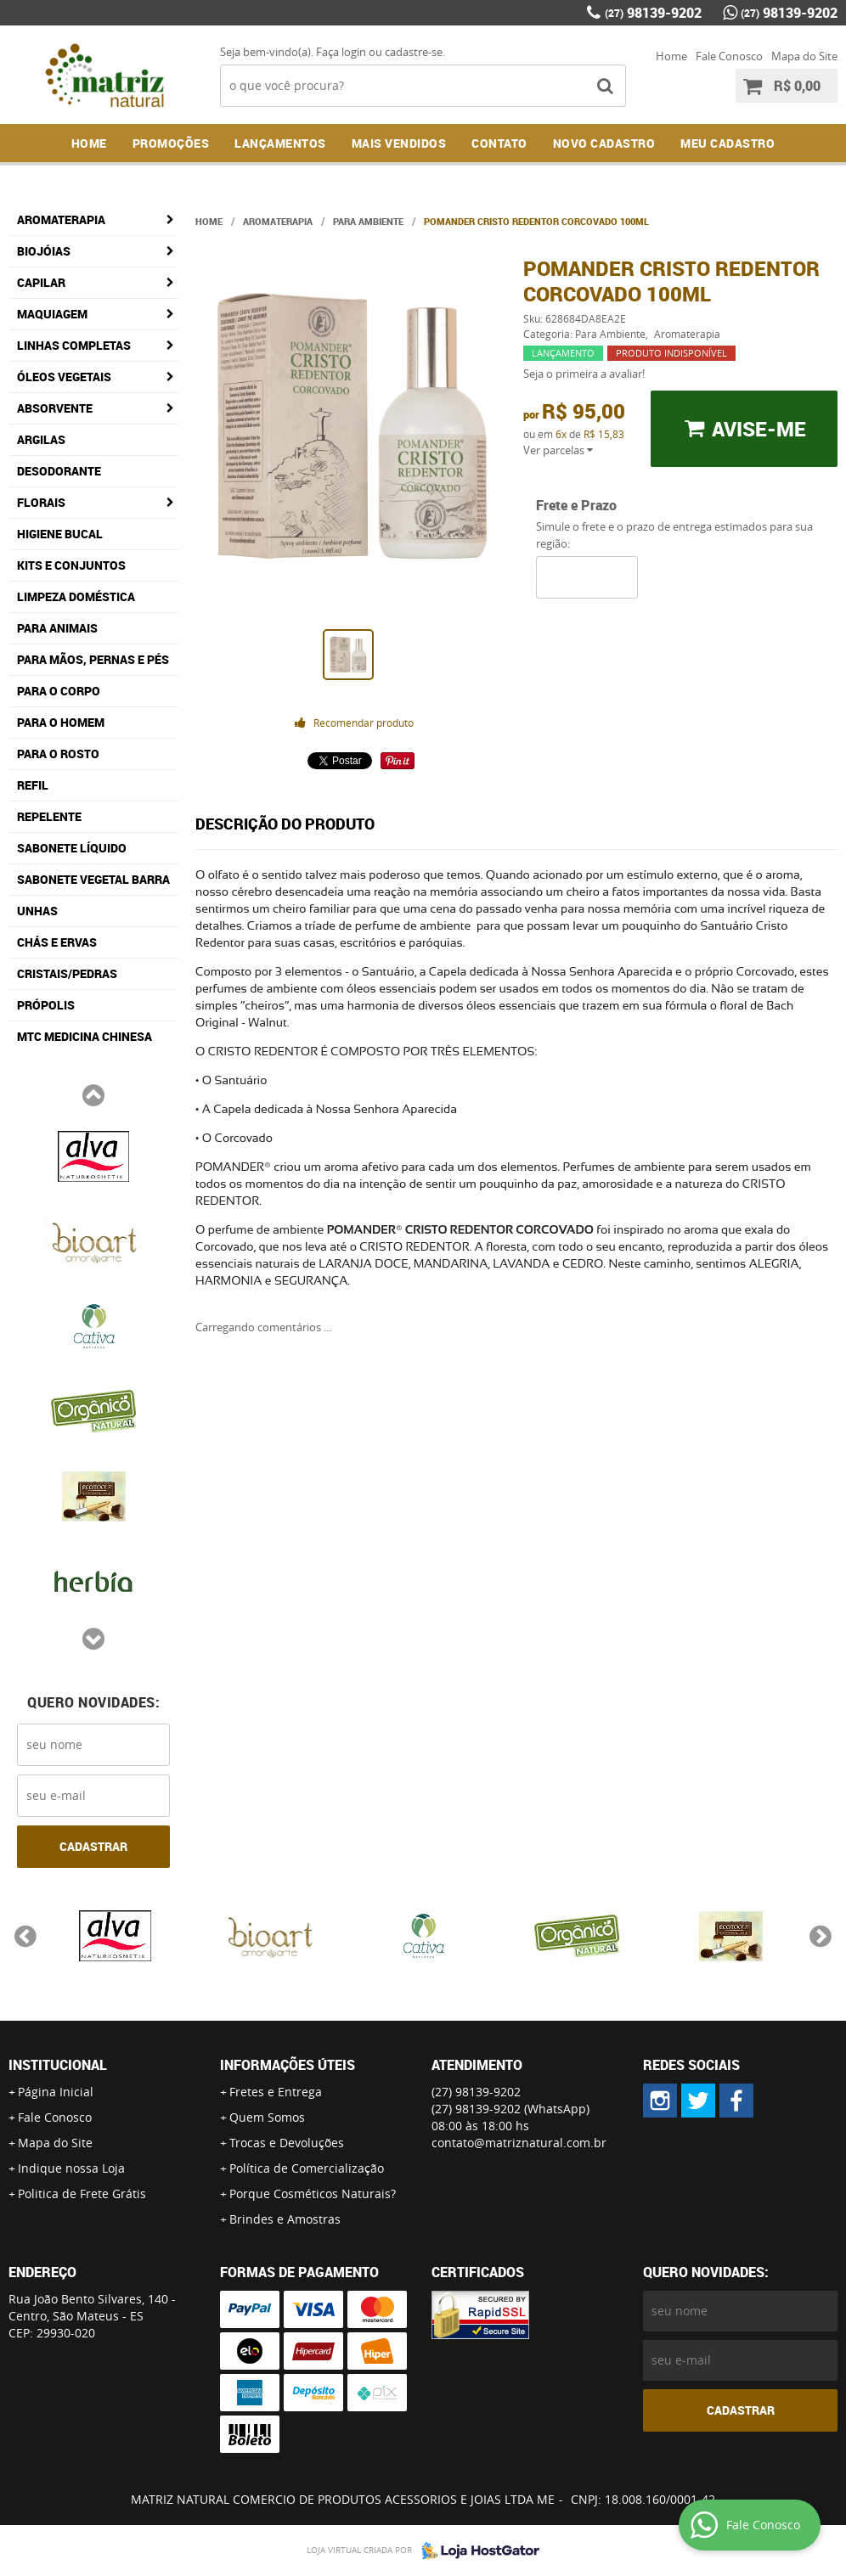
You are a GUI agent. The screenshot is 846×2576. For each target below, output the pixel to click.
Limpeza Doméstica (76, 596)
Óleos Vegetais (64, 376)
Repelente (49, 816)
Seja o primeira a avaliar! (584, 373)
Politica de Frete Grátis (82, 2193)
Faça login (341, 51)
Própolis (46, 1005)
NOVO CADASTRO (604, 143)
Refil (32, 785)
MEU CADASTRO (727, 143)
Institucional (57, 2065)
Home (671, 56)
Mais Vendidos (399, 143)
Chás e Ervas (57, 942)
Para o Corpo (58, 691)
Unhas (37, 911)
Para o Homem (60, 722)
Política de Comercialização (306, 2168)
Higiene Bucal (60, 534)
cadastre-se (414, 51)
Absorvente (55, 408)
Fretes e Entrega (275, 2092)
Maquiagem (52, 314)
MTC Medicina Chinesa (84, 1036)
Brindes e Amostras (285, 2219)
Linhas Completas (74, 345)
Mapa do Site (804, 56)
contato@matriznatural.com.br (518, 2142)
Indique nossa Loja (71, 2168)
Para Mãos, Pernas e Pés (93, 659)
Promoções (171, 143)
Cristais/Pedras (67, 973)
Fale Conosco (729, 56)
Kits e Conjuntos (71, 565)
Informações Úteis (287, 2065)
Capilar (41, 282)
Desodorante (59, 471)
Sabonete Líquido (72, 848)
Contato (499, 143)
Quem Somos (267, 2117)
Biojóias (43, 251)
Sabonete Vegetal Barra (93, 879)
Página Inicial (55, 2092)
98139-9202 (653, 12)
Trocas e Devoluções (286, 2142)
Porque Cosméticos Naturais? (312, 2193)
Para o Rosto (58, 753)
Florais (41, 502)
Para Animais (57, 628)
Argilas (41, 439)
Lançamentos (280, 143)
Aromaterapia (61, 219)
